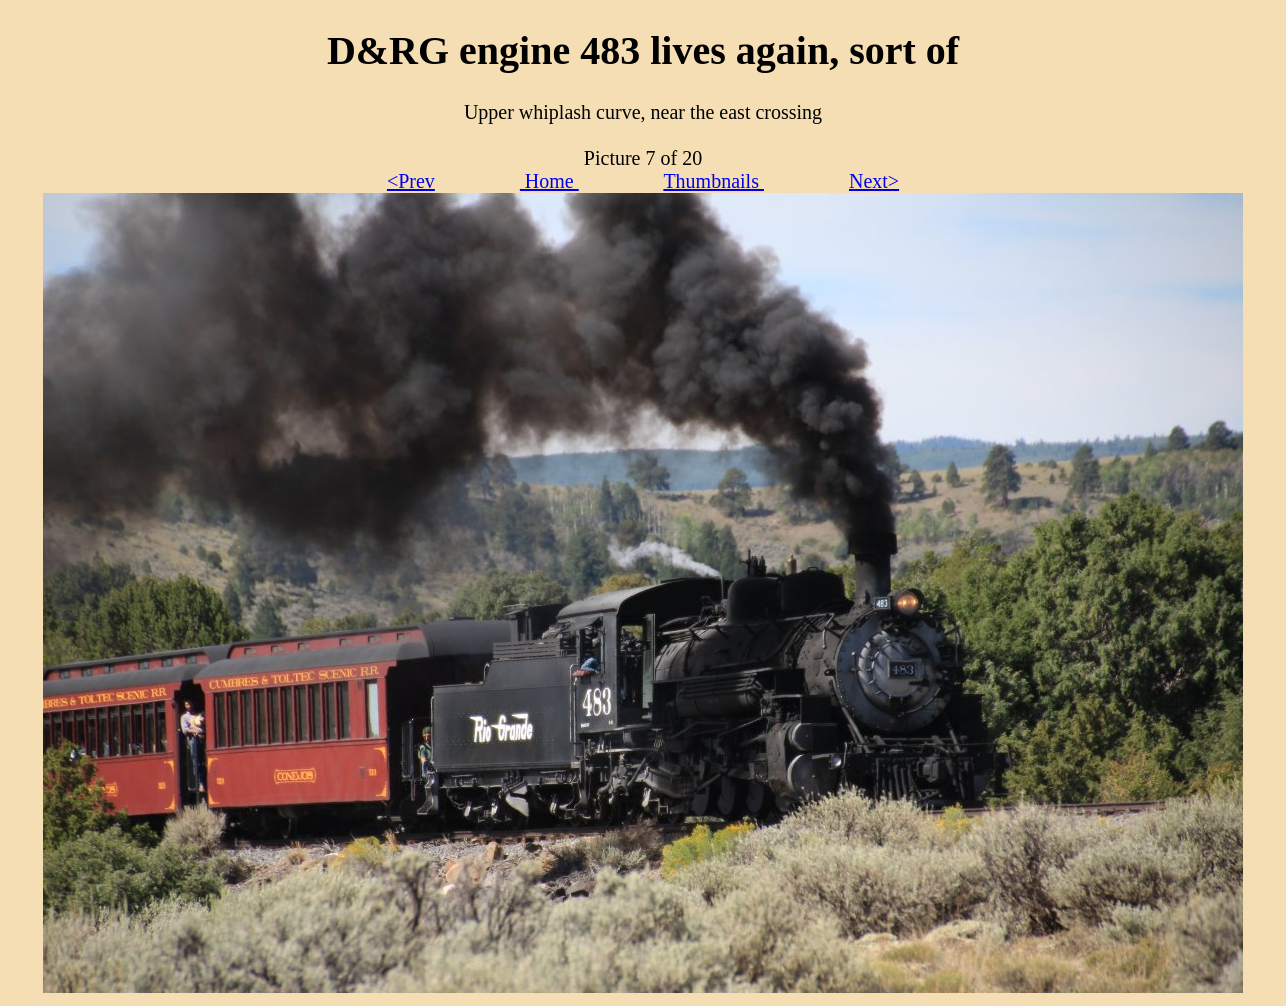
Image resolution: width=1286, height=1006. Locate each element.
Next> (874, 181)
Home (549, 181)
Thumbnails (713, 181)
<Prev (411, 181)
